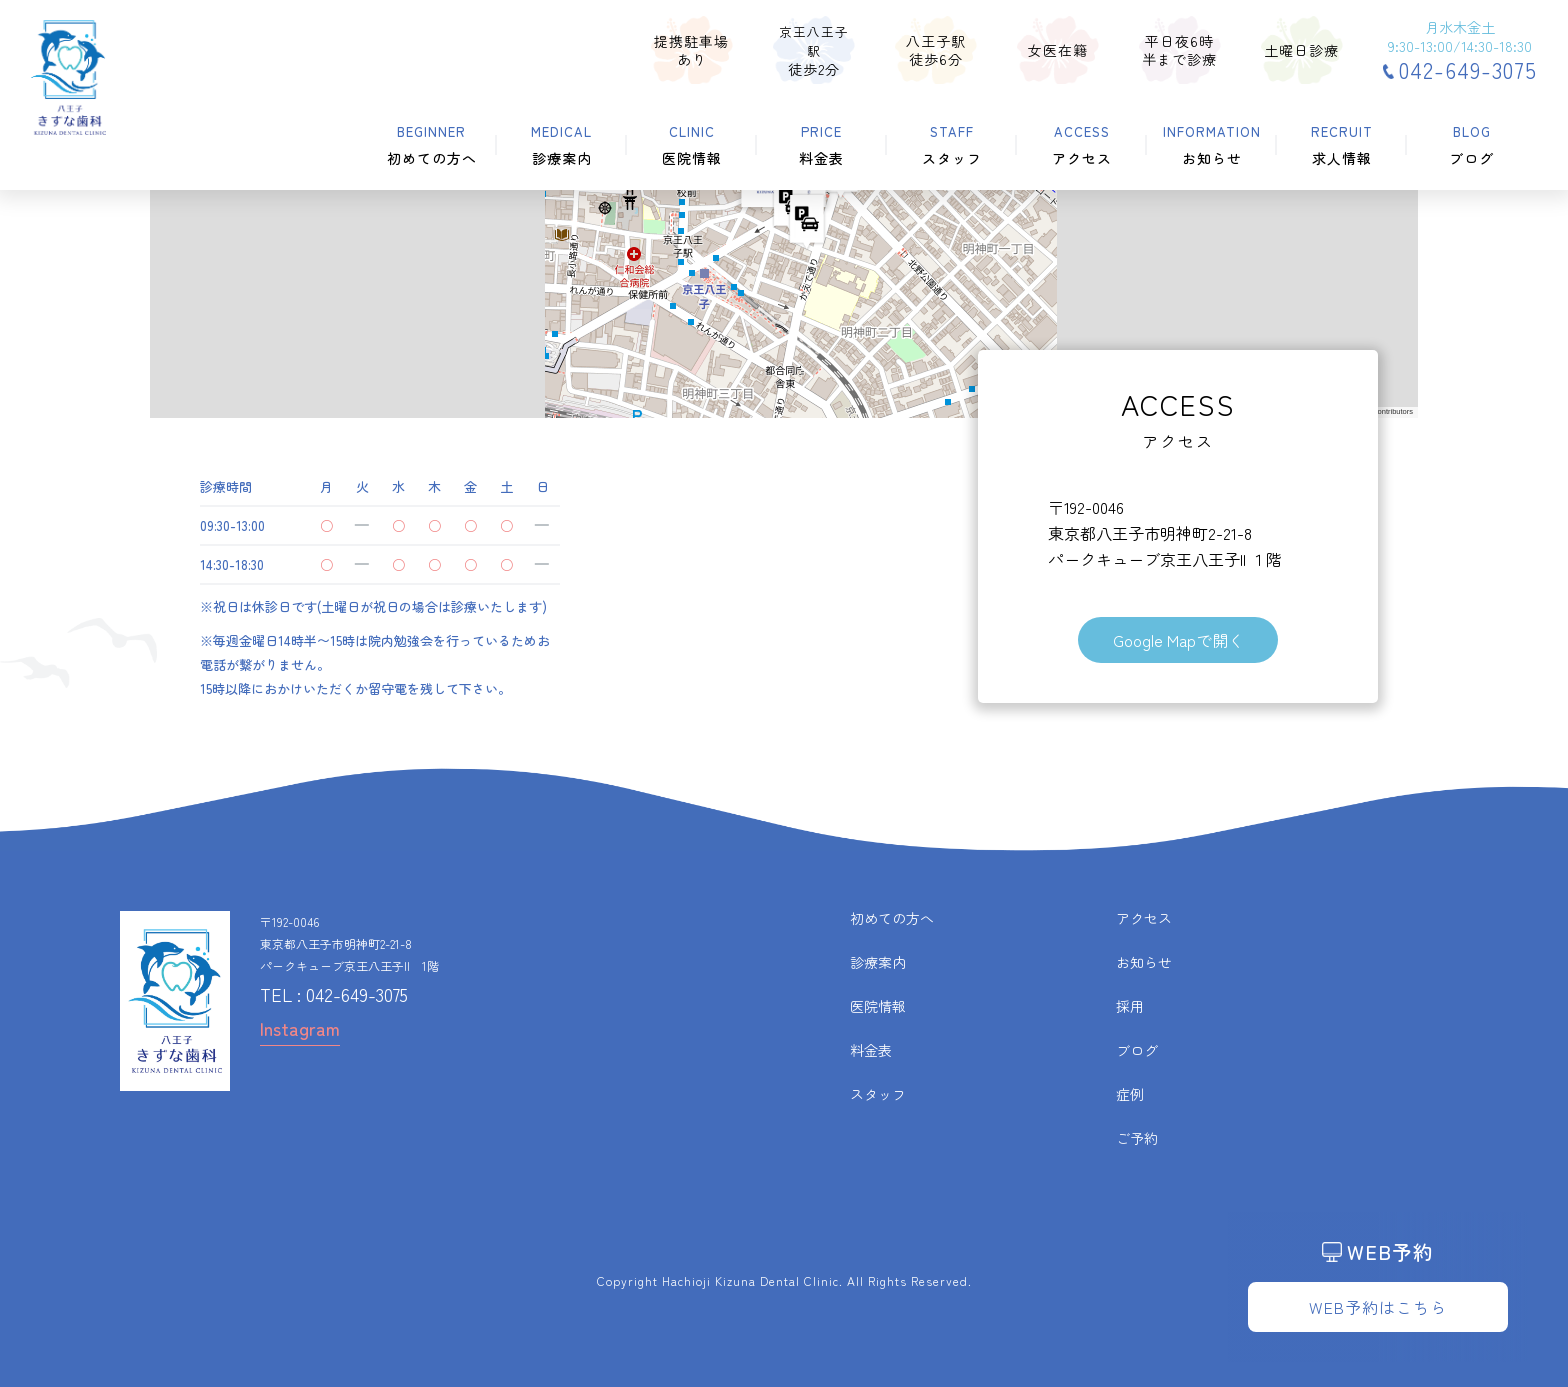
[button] (807, 222)
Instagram (300, 1028)
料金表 (871, 1050)
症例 (1130, 1094)
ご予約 (1137, 1138)
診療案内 (878, 962)
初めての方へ (892, 918)
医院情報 (878, 1006)
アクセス (1144, 918)
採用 (1130, 1006)
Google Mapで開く (1178, 640)
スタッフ (878, 1094)
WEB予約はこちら (1378, 1307)
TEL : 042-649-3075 (334, 994)
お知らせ (1144, 962)
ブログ (1137, 1050)
